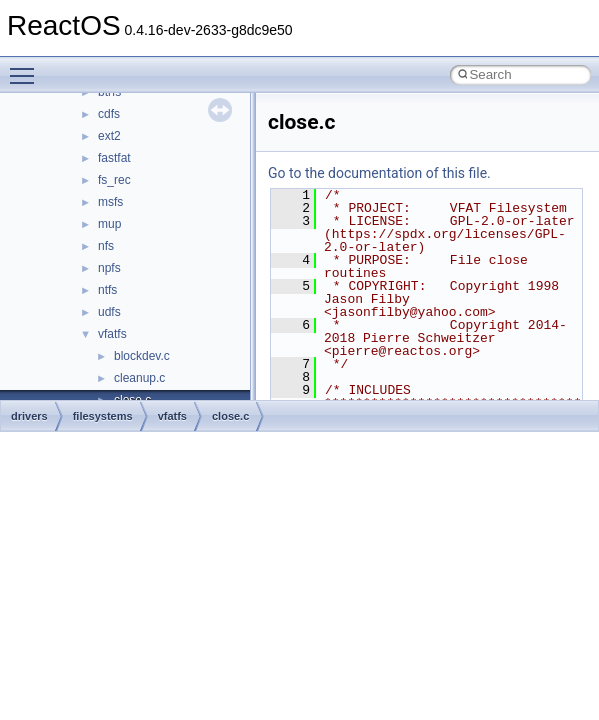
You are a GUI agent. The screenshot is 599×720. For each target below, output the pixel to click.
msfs (110, 202)
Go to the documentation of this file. (379, 173)
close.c (230, 416)
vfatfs (112, 334)
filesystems (103, 416)
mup (109, 224)
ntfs (107, 290)
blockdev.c (142, 356)
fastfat (114, 158)
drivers (29, 416)
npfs (109, 268)
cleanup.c (139, 378)
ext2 (109, 136)
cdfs (109, 114)
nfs (106, 246)
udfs (109, 312)
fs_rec (114, 180)
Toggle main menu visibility (27, 67)
